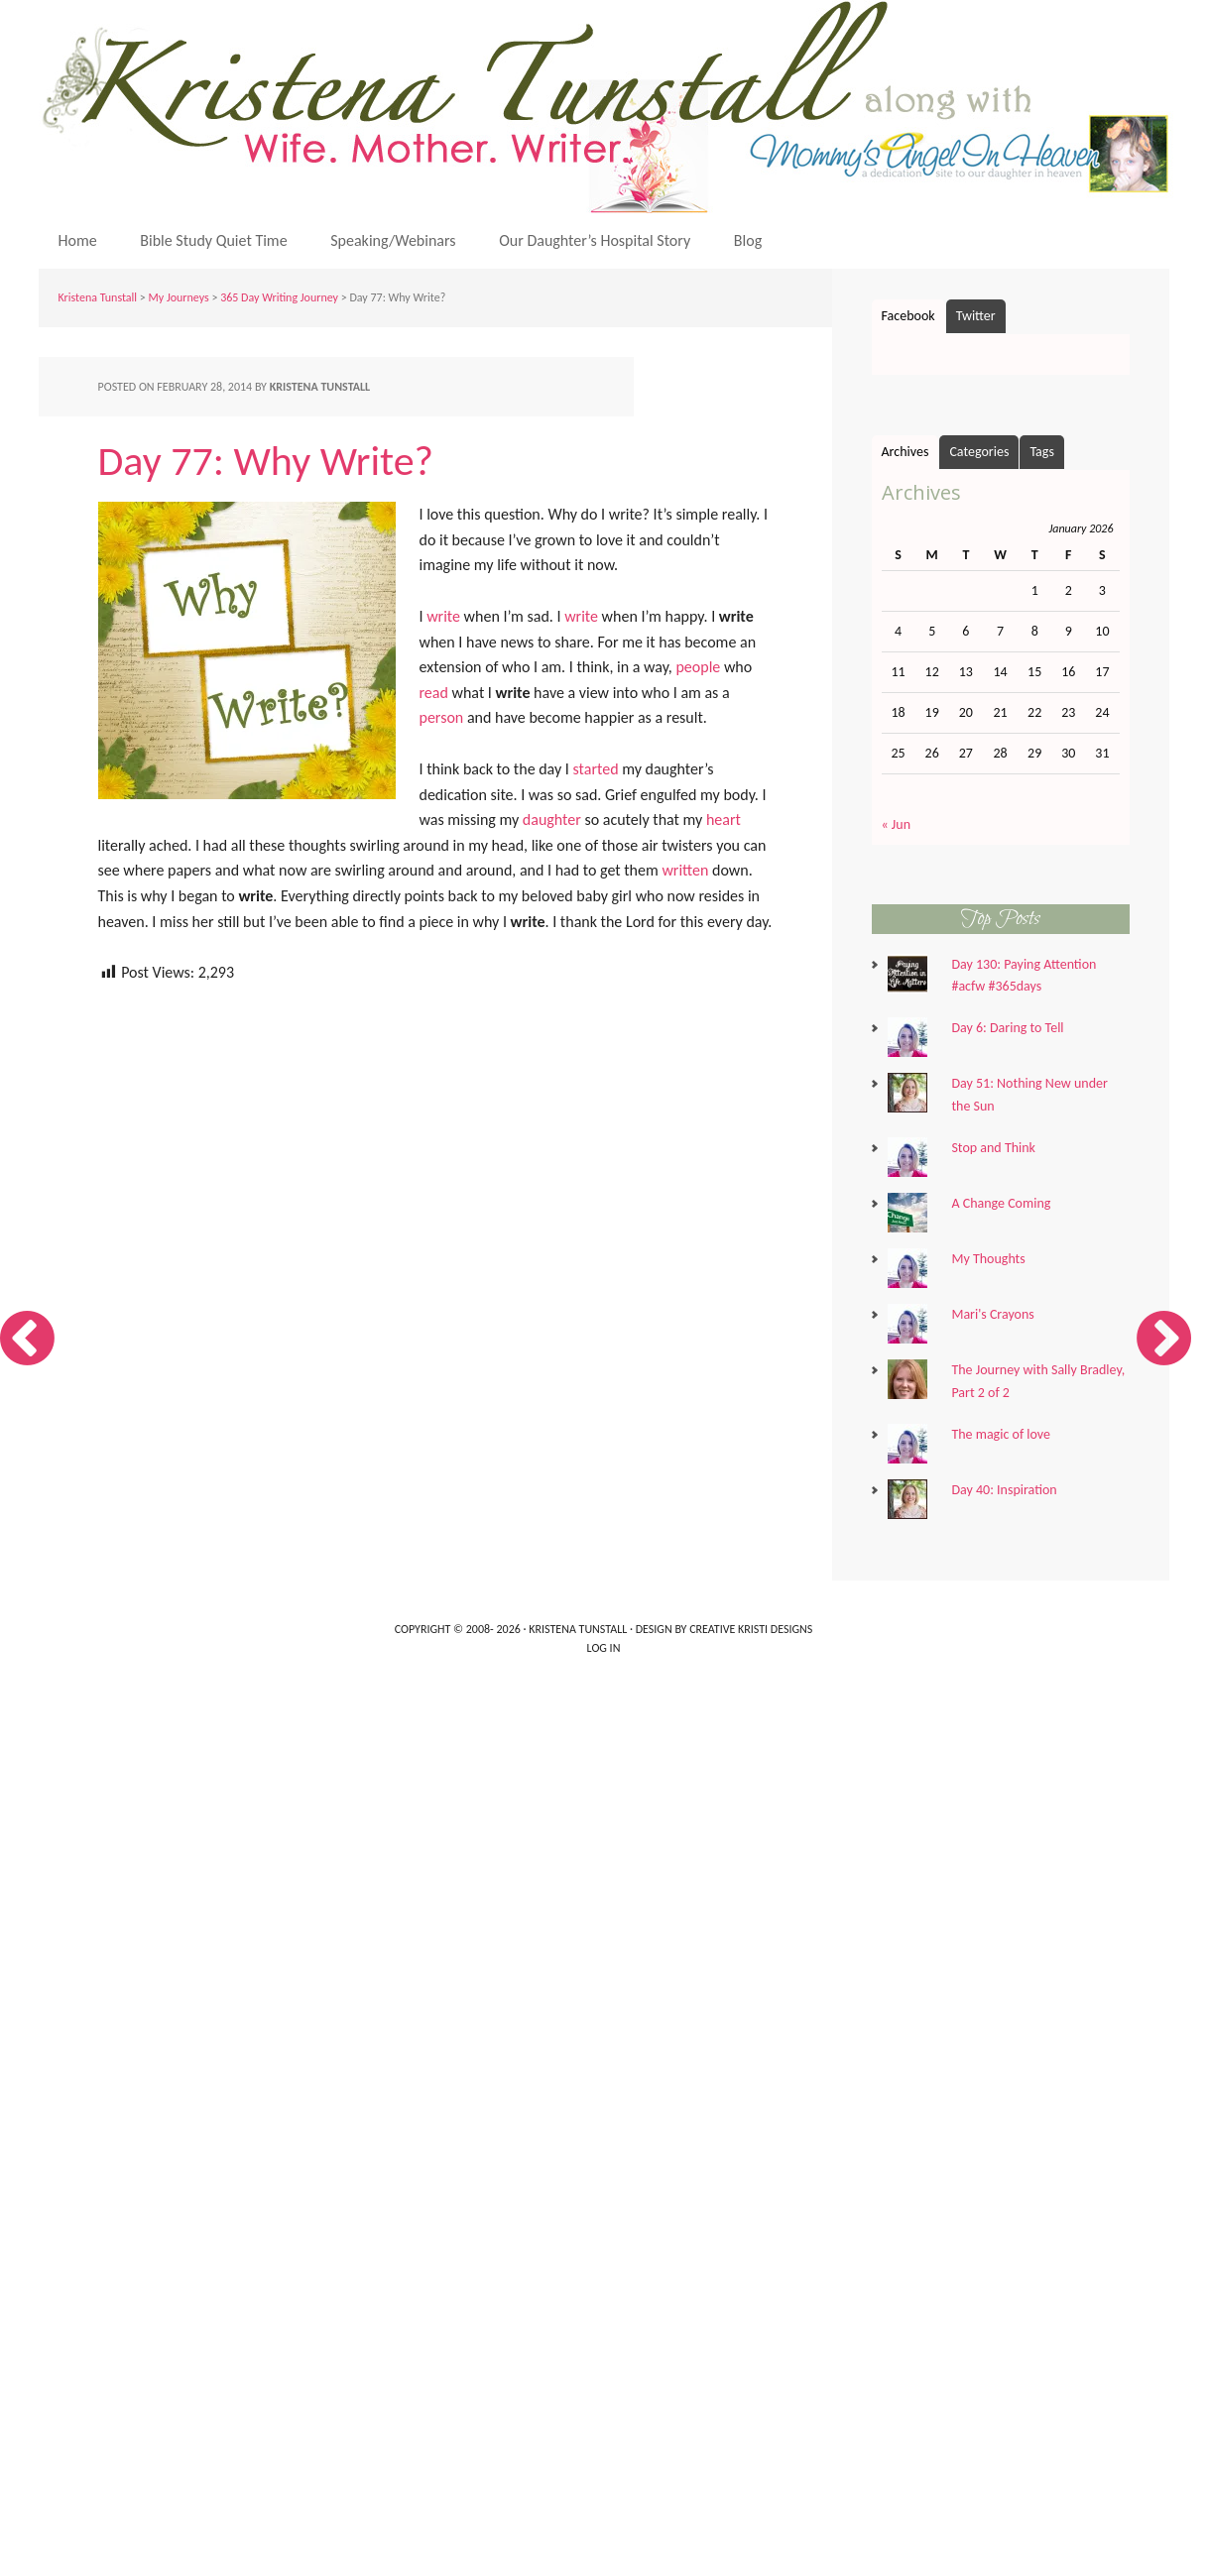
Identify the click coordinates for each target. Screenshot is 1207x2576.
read (434, 692)
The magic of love (1000, 1434)
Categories (979, 451)
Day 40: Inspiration (1003, 1489)
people (697, 666)
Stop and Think (993, 1147)
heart (723, 819)
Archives (905, 451)
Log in (604, 1648)
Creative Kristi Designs (750, 1629)
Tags (1041, 451)
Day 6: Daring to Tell (1007, 1027)
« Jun (896, 824)
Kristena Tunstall (609, 106)
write (443, 616)
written (685, 870)
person (442, 717)
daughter (552, 819)
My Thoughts (988, 1258)
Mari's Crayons (992, 1314)
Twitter (976, 315)
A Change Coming (1000, 1203)
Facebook (908, 315)
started (596, 769)
